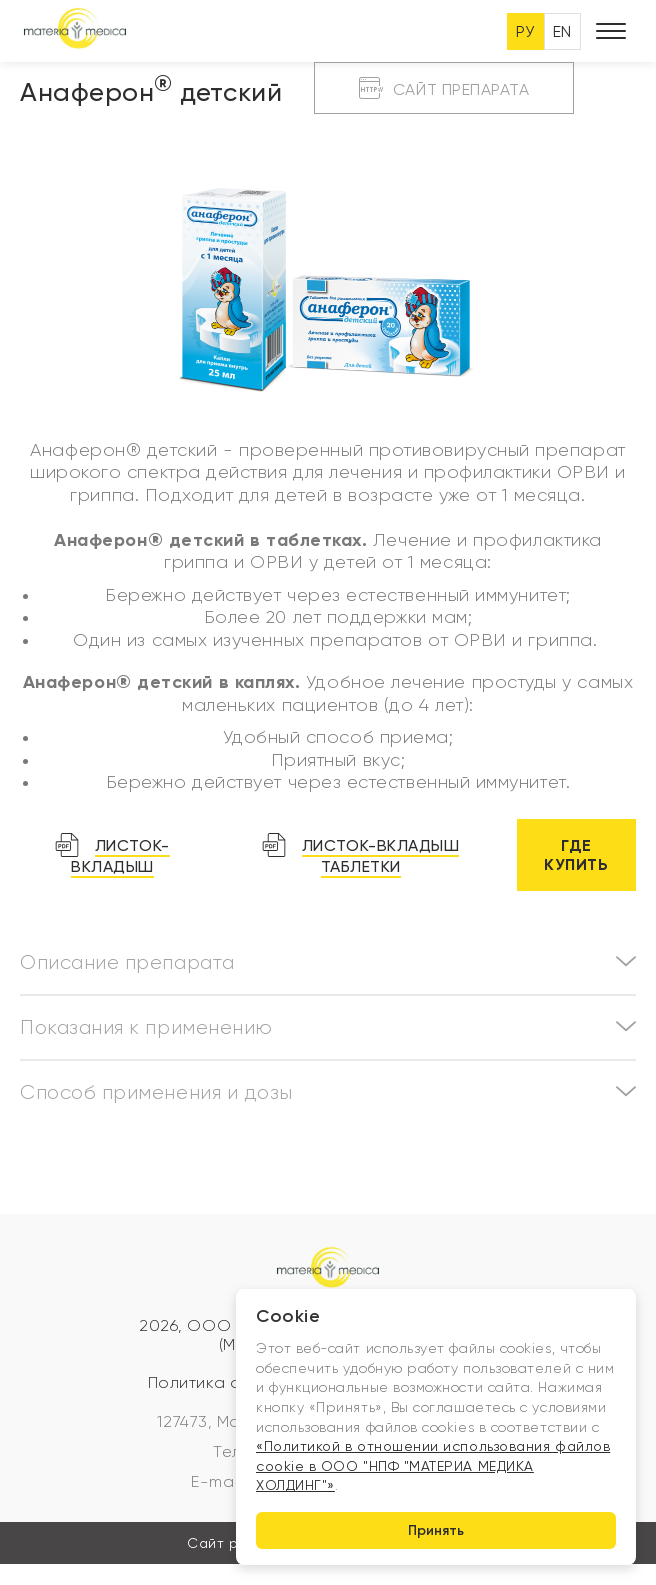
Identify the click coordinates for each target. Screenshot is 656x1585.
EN (562, 31)
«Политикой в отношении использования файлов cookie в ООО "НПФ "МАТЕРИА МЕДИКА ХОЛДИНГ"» (433, 1465)
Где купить (576, 855)
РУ (525, 31)
